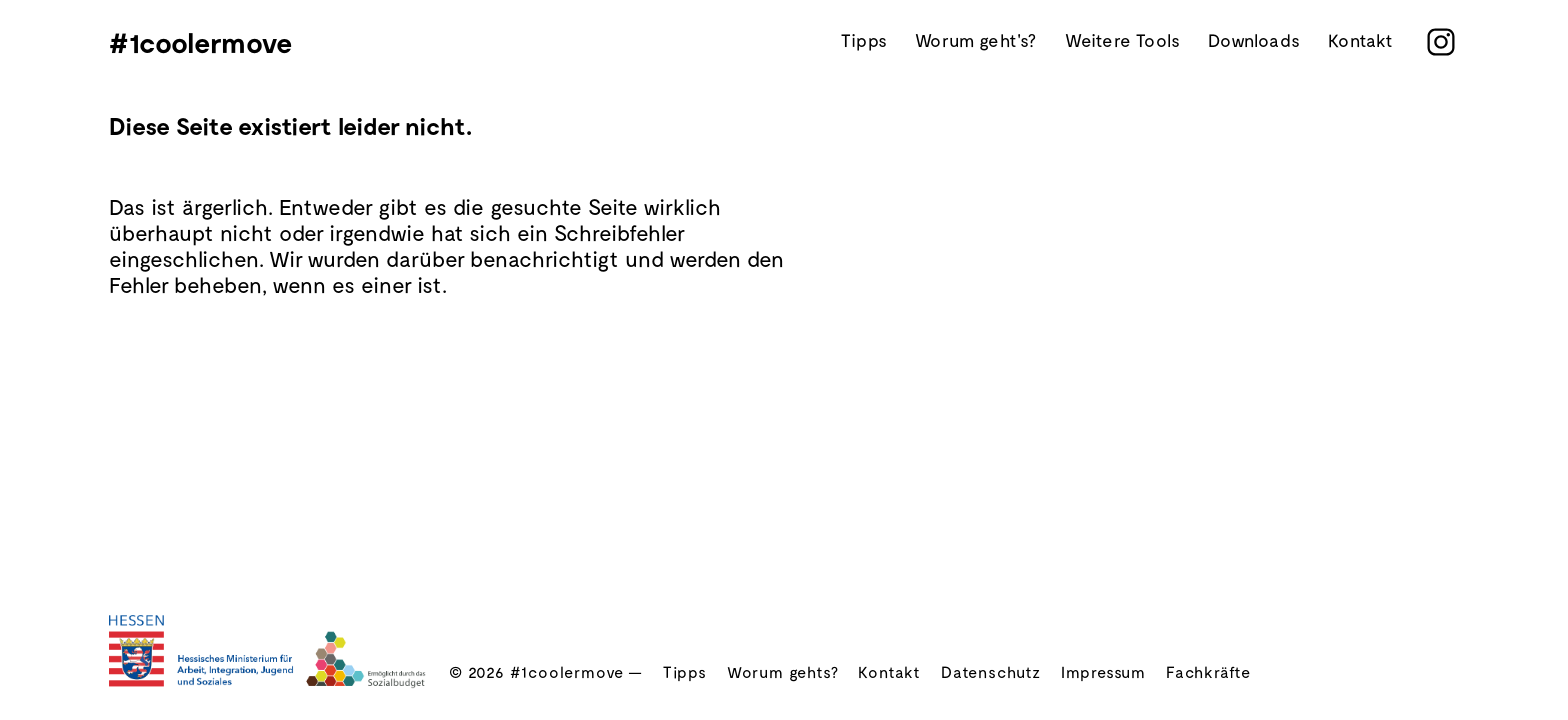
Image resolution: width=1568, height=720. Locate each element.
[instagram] (1441, 42)
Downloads (1254, 41)
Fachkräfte (1208, 671)
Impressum (1103, 671)
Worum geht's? (975, 41)
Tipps (864, 41)
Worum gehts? (783, 671)
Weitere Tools (1122, 41)
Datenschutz (991, 671)
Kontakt (1360, 41)
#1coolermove (201, 42)
